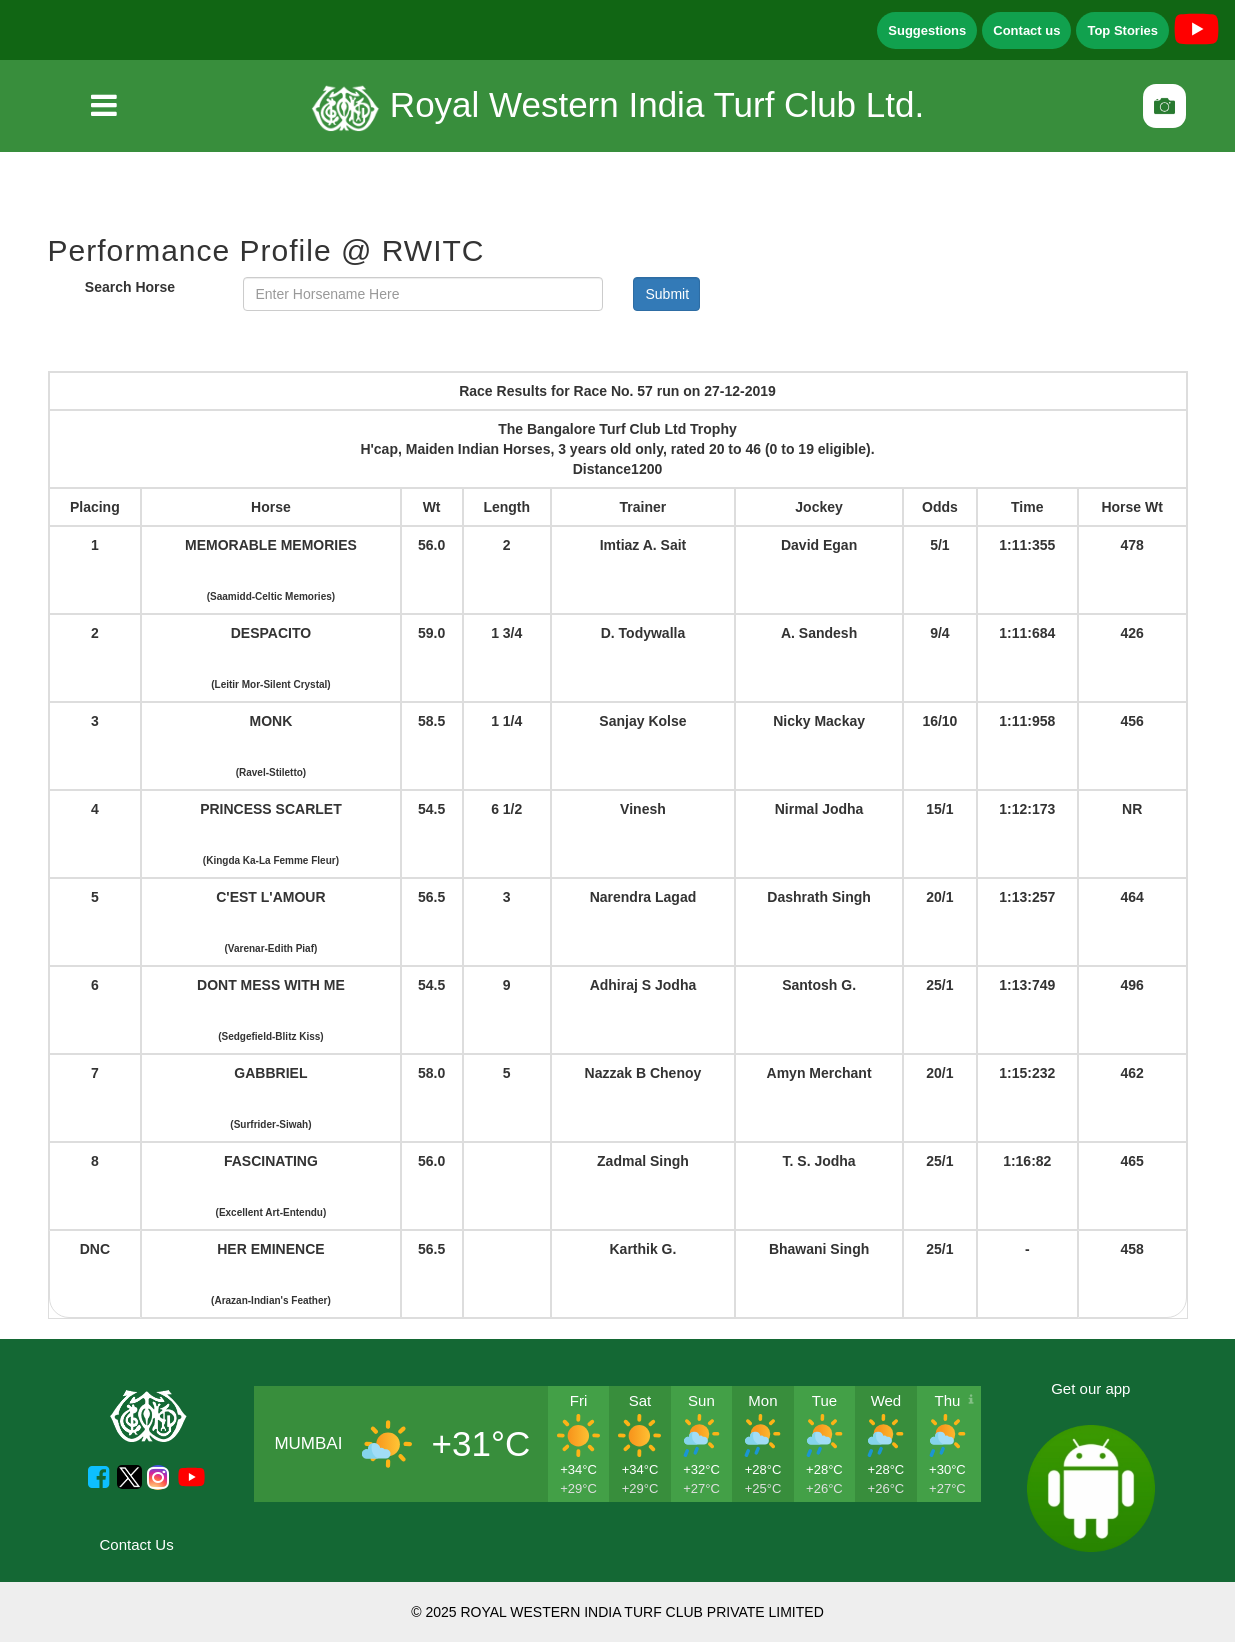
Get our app (1090, 1388)
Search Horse (130, 287)
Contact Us (137, 1544)
